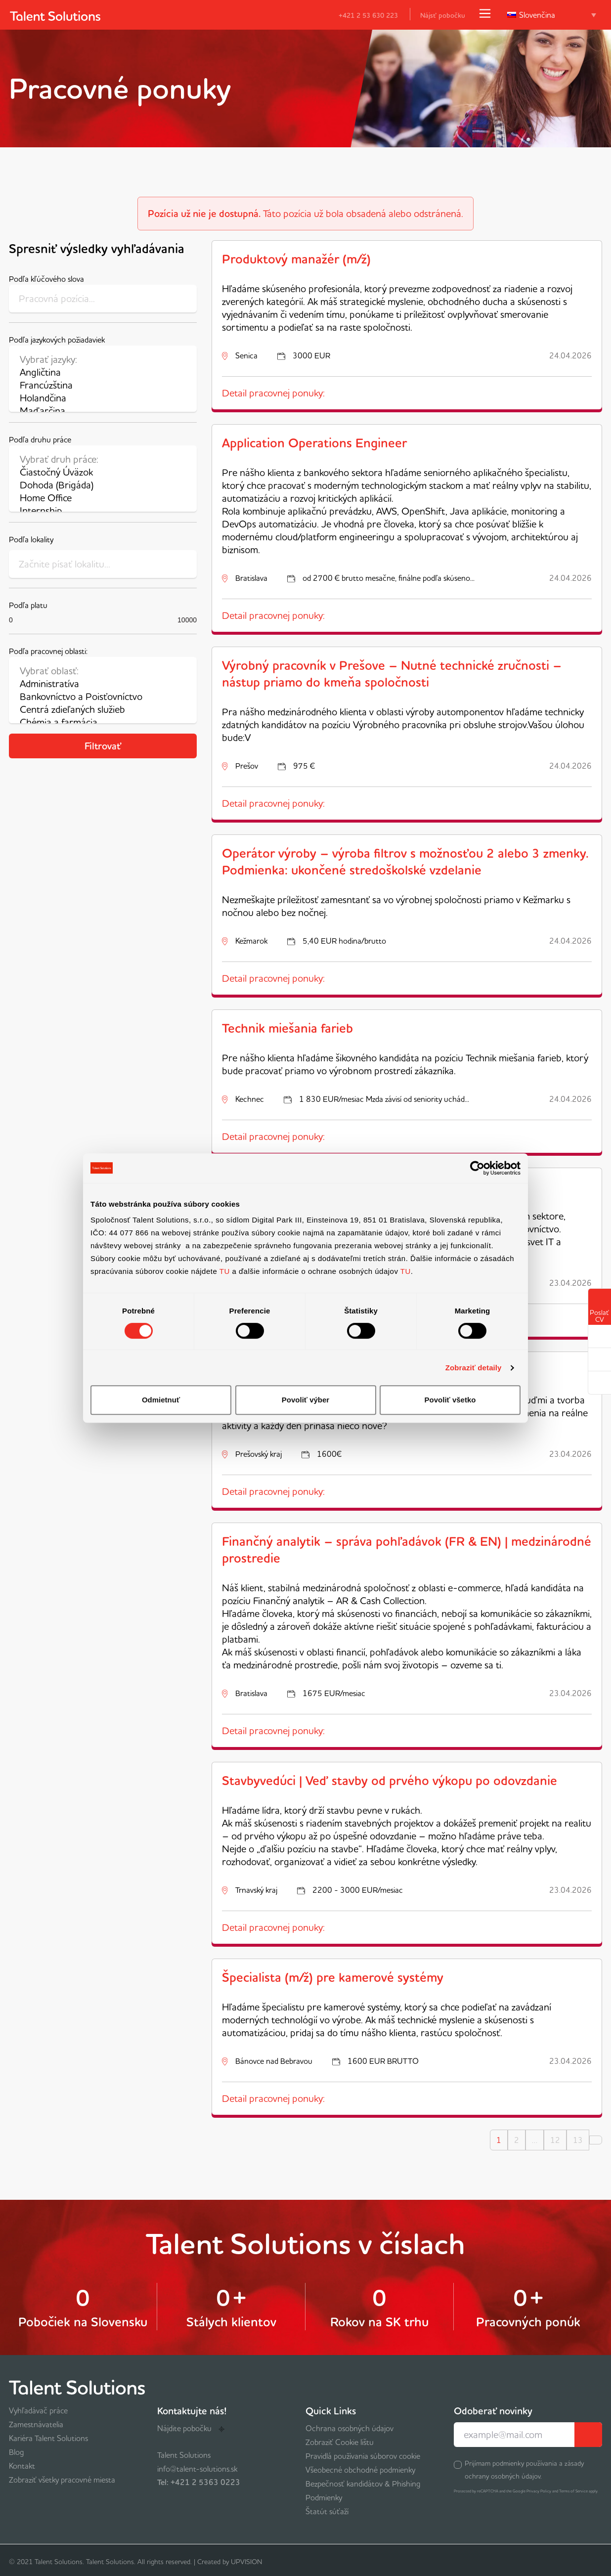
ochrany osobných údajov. (503, 2476)
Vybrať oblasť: (103, 670)
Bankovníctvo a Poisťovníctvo (103, 696)
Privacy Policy (538, 2491)
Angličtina (103, 372)
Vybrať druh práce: (103, 459)
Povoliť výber (305, 1400)
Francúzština (103, 385)
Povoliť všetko (450, 1400)
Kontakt (22, 2466)
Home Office (103, 497)
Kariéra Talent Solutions (48, 2438)
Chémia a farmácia (103, 722)
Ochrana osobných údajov (349, 2428)
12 (555, 2140)
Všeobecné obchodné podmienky (360, 2470)
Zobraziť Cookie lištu (340, 2442)
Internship (103, 510)
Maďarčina (103, 410)
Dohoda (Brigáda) (103, 485)
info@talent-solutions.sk (197, 2469)
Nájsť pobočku (442, 15)
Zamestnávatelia (36, 2424)
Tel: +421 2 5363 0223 (198, 2482)
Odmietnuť (161, 1400)
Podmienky (324, 2497)
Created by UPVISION (229, 2561)
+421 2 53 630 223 (362, 15)
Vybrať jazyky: (103, 359)
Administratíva (103, 683)
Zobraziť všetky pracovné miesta (62, 2480)
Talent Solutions (184, 2455)
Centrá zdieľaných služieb (103, 709)
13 (578, 2140)
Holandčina (103, 398)
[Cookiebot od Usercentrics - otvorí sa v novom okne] (477, 1168)
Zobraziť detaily (473, 1367)
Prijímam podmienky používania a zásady (524, 2470)
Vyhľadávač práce (38, 2410)
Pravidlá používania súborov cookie (363, 2456)
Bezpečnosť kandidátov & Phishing (363, 2484)
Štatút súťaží (327, 2511)
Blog (16, 2452)
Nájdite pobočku (190, 2428)
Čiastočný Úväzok (103, 472)
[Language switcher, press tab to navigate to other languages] (551, 15)
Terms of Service (573, 2491)
